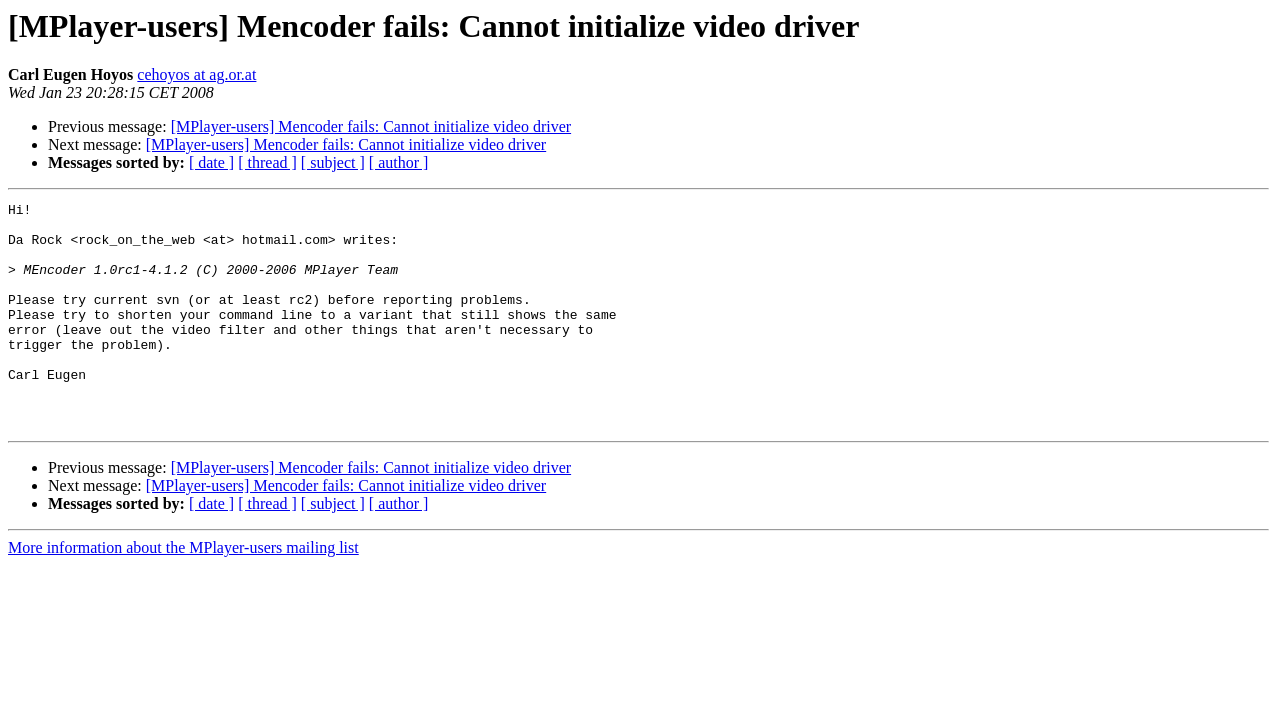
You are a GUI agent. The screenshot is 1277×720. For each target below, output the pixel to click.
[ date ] (211, 162)
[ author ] (399, 162)
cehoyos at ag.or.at (196, 74)
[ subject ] (333, 162)
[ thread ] (267, 162)
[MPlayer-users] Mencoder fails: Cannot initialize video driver (371, 126)
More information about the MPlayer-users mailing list (183, 592)
